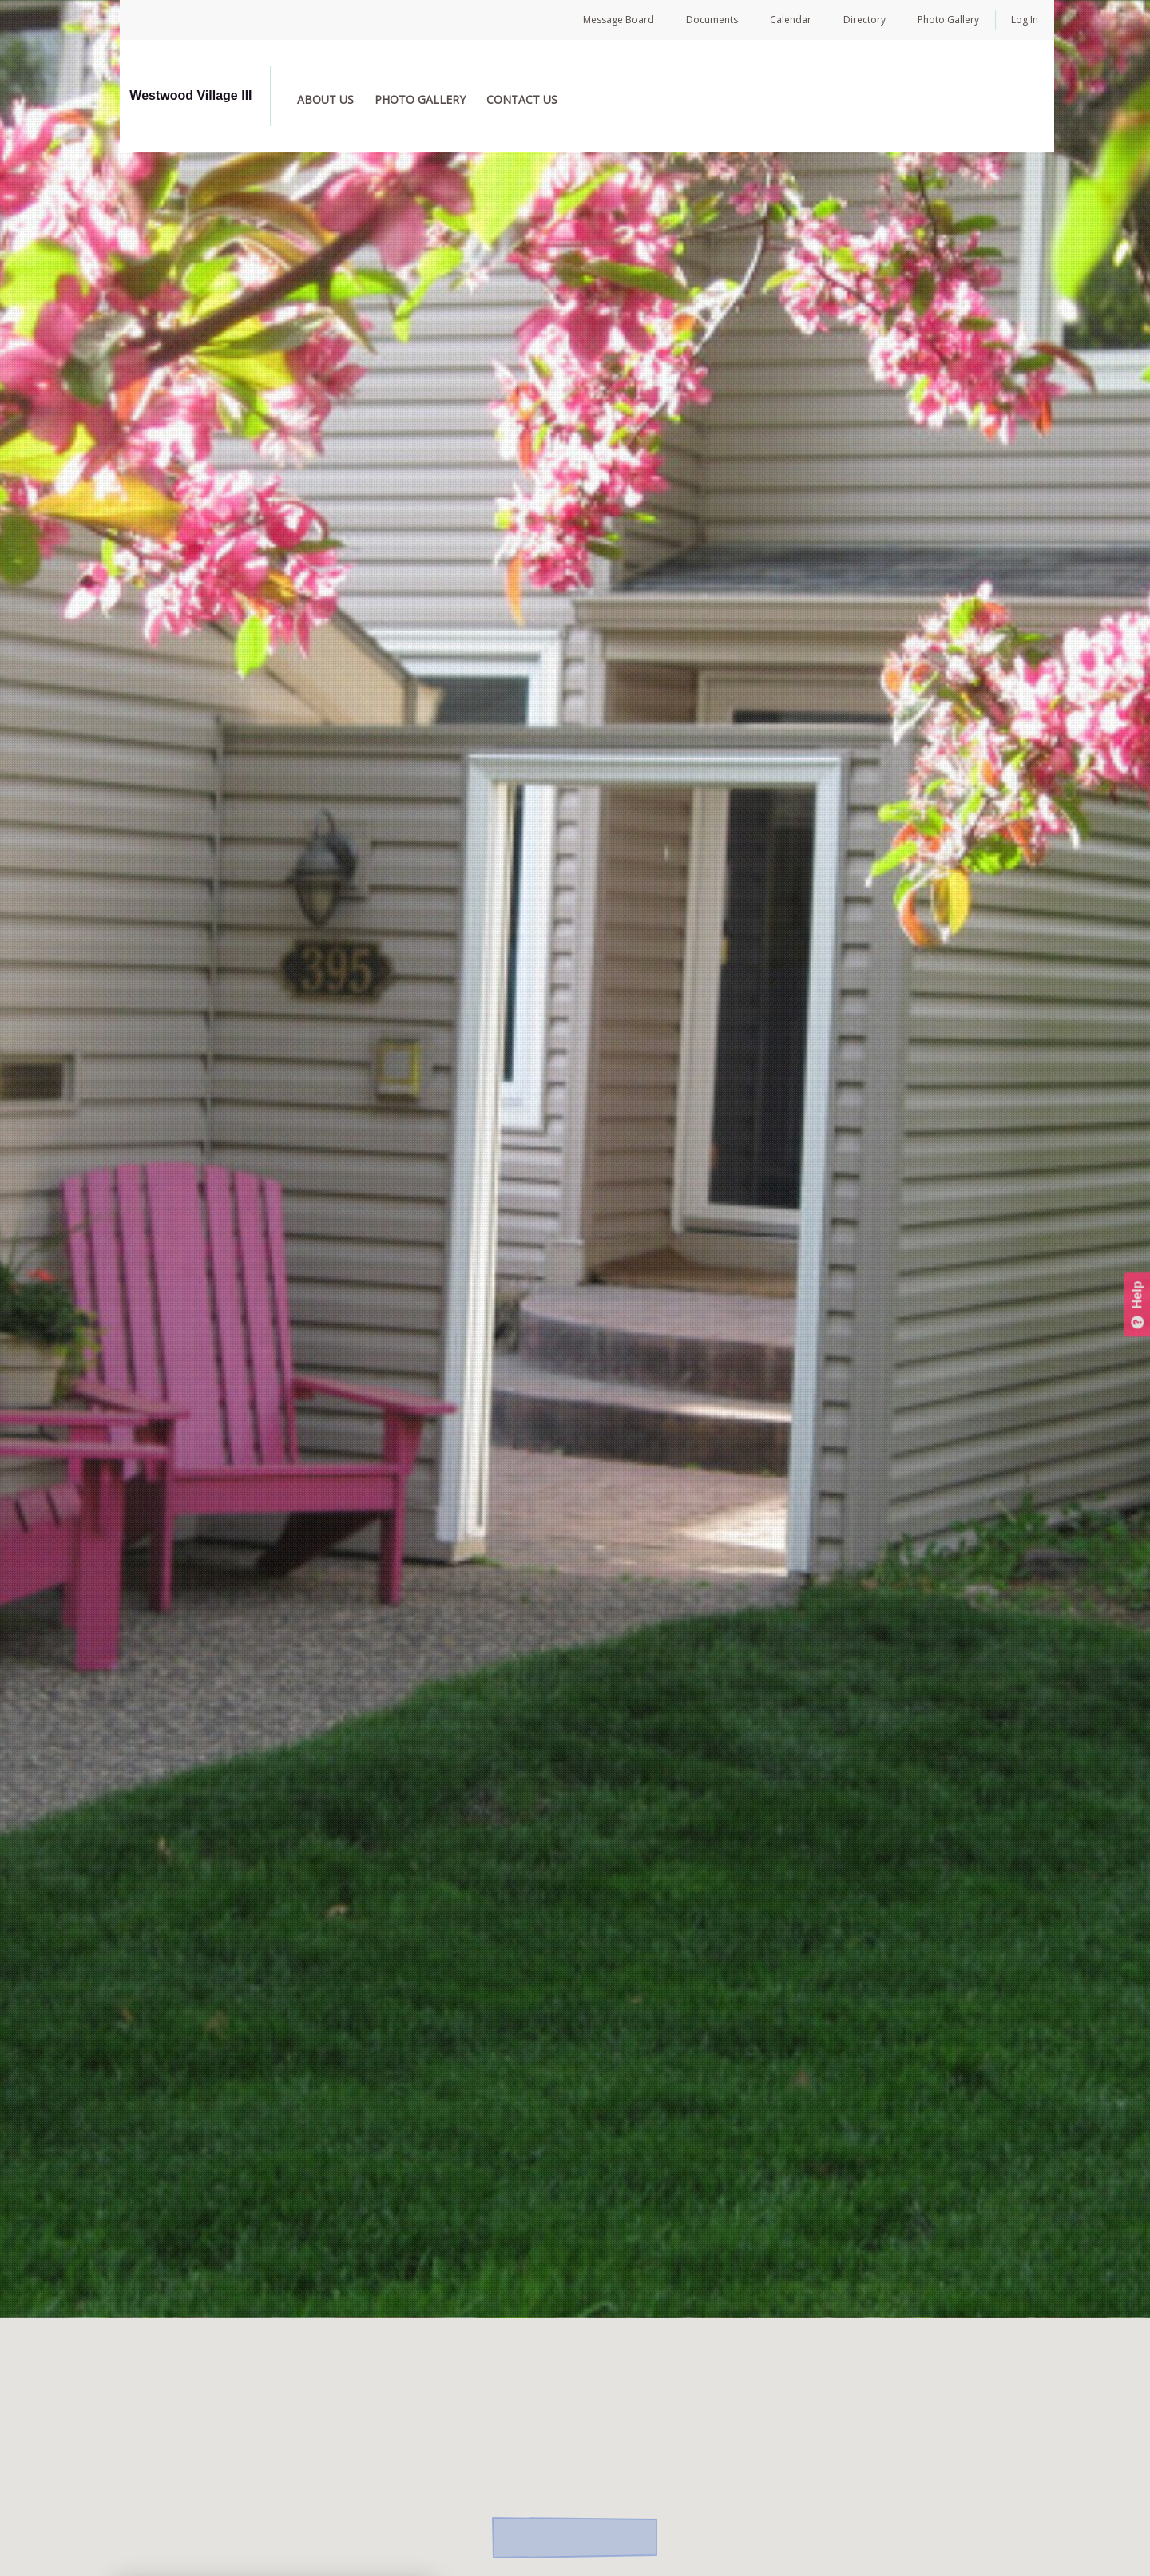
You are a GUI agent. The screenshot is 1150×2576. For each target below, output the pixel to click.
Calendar (790, 19)
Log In (1024, 19)
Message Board (618, 19)
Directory (864, 19)
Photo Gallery (948, 19)
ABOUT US (342, 99)
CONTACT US (538, 99)
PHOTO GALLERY (436, 99)
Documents (712, 19)
